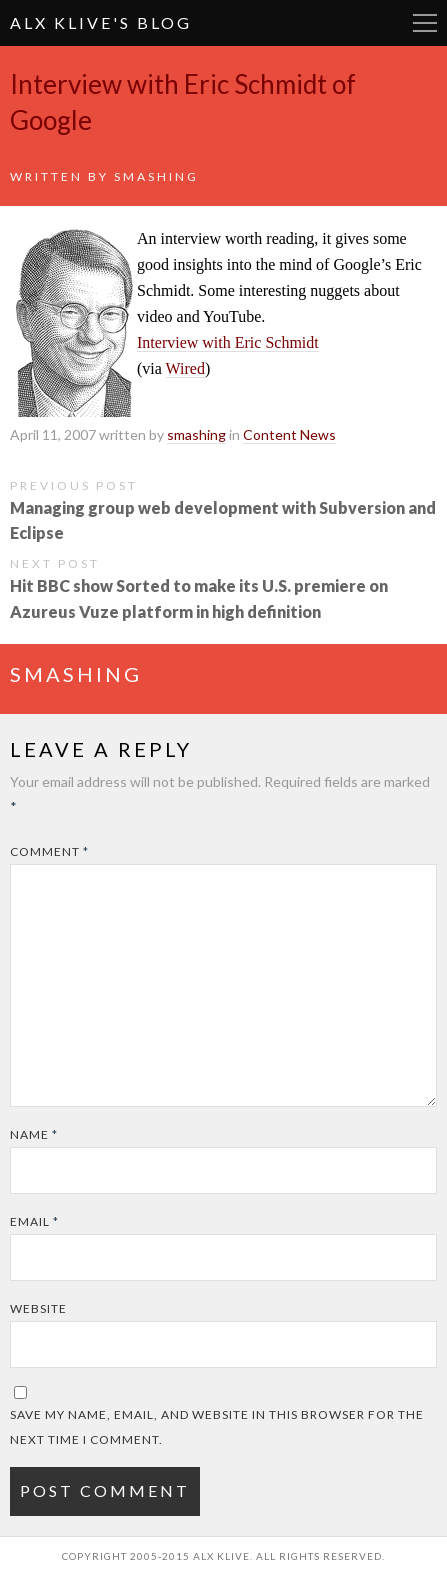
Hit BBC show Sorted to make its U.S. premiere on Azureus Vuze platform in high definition (199, 598)
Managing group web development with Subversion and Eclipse (223, 520)
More (425, 23)
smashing (156, 176)
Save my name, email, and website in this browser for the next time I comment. (217, 1427)
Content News (289, 434)
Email (34, 1221)
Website (38, 1308)
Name (34, 1134)
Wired (185, 368)
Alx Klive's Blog (101, 22)
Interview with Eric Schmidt (228, 342)
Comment (49, 851)
